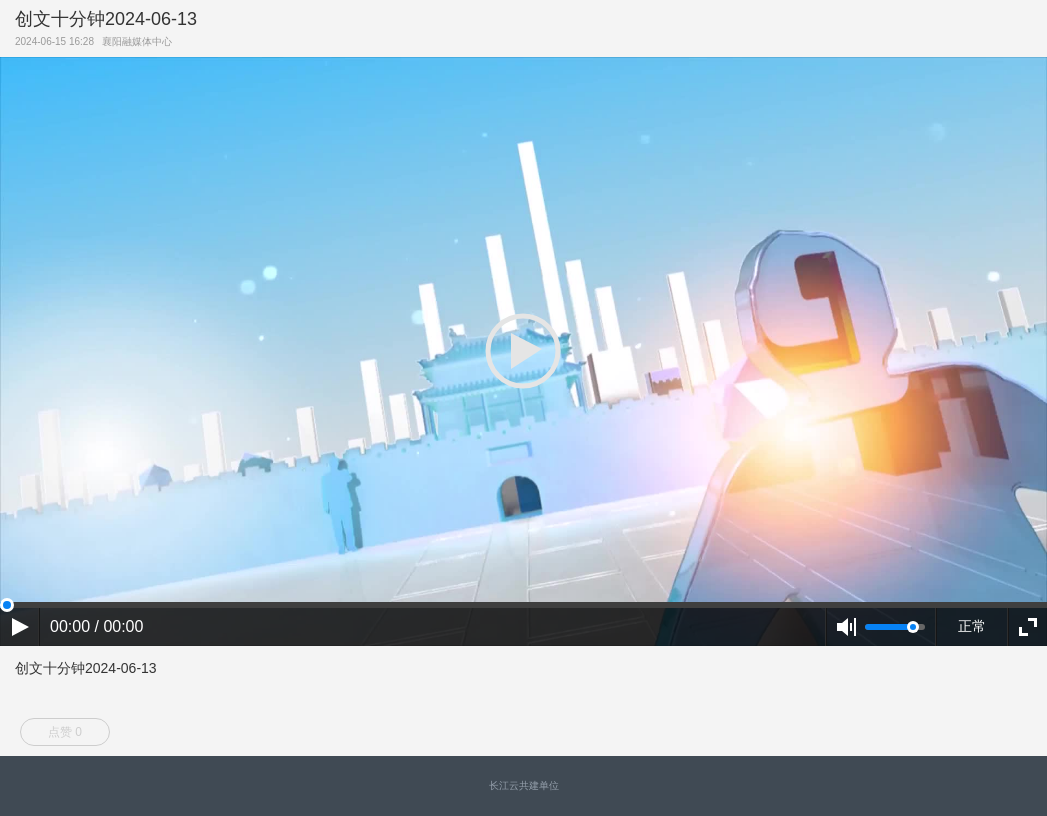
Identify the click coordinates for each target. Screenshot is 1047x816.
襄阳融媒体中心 (140, 41)
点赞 (65, 732)
